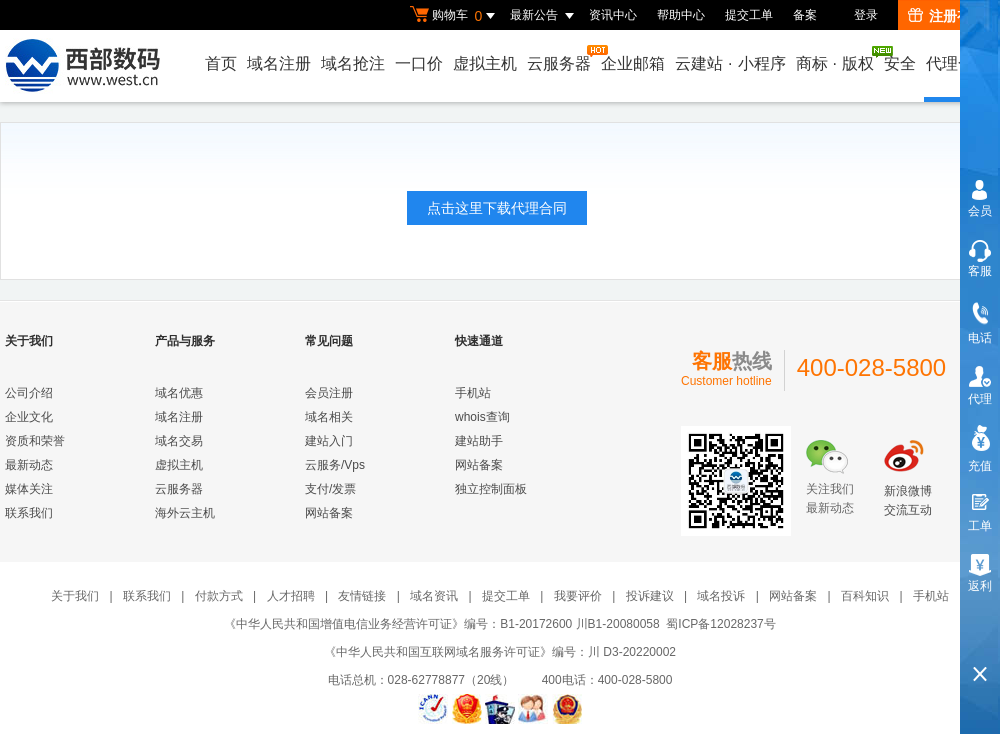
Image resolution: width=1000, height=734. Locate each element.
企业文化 (29, 417)
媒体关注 (29, 489)
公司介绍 (29, 393)
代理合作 (958, 63)
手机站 (473, 393)
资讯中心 (613, 15)
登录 (866, 15)
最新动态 (29, 465)
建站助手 (479, 441)
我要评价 (578, 596)
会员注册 (329, 393)
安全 (900, 63)
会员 (980, 211)
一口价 (419, 63)
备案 (805, 15)
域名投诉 (721, 596)
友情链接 (362, 596)
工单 (980, 526)
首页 (221, 63)
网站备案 (329, 513)
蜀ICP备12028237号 (720, 624)
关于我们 (75, 596)
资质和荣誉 (35, 441)
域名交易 (179, 441)
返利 (980, 586)
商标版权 (836, 59)
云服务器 (560, 58)
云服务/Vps (335, 465)
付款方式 (219, 596)
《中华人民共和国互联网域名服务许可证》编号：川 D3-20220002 (500, 652)
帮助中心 (681, 15)
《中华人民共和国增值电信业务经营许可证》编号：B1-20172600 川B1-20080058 (441, 624)
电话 (980, 338)
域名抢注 (353, 63)
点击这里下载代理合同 (497, 208)
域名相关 (329, 417)
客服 (980, 271)
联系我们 (29, 513)
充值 (980, 466)
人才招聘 (291, 596)
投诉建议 (650, 596)
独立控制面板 (491, 489)
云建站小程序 (730, 63)
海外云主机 (185, 513)
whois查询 (482, 417)
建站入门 (329, 441)
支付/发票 (330, 489)
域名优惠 (179, 393)
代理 (980, 399)
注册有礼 (946, 16)
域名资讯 (434, 596)
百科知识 (865, 596)
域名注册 (279, 63)
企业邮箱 (633, 63)
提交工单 (749, 15)
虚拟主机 (485, 63)
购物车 (455, 16)
